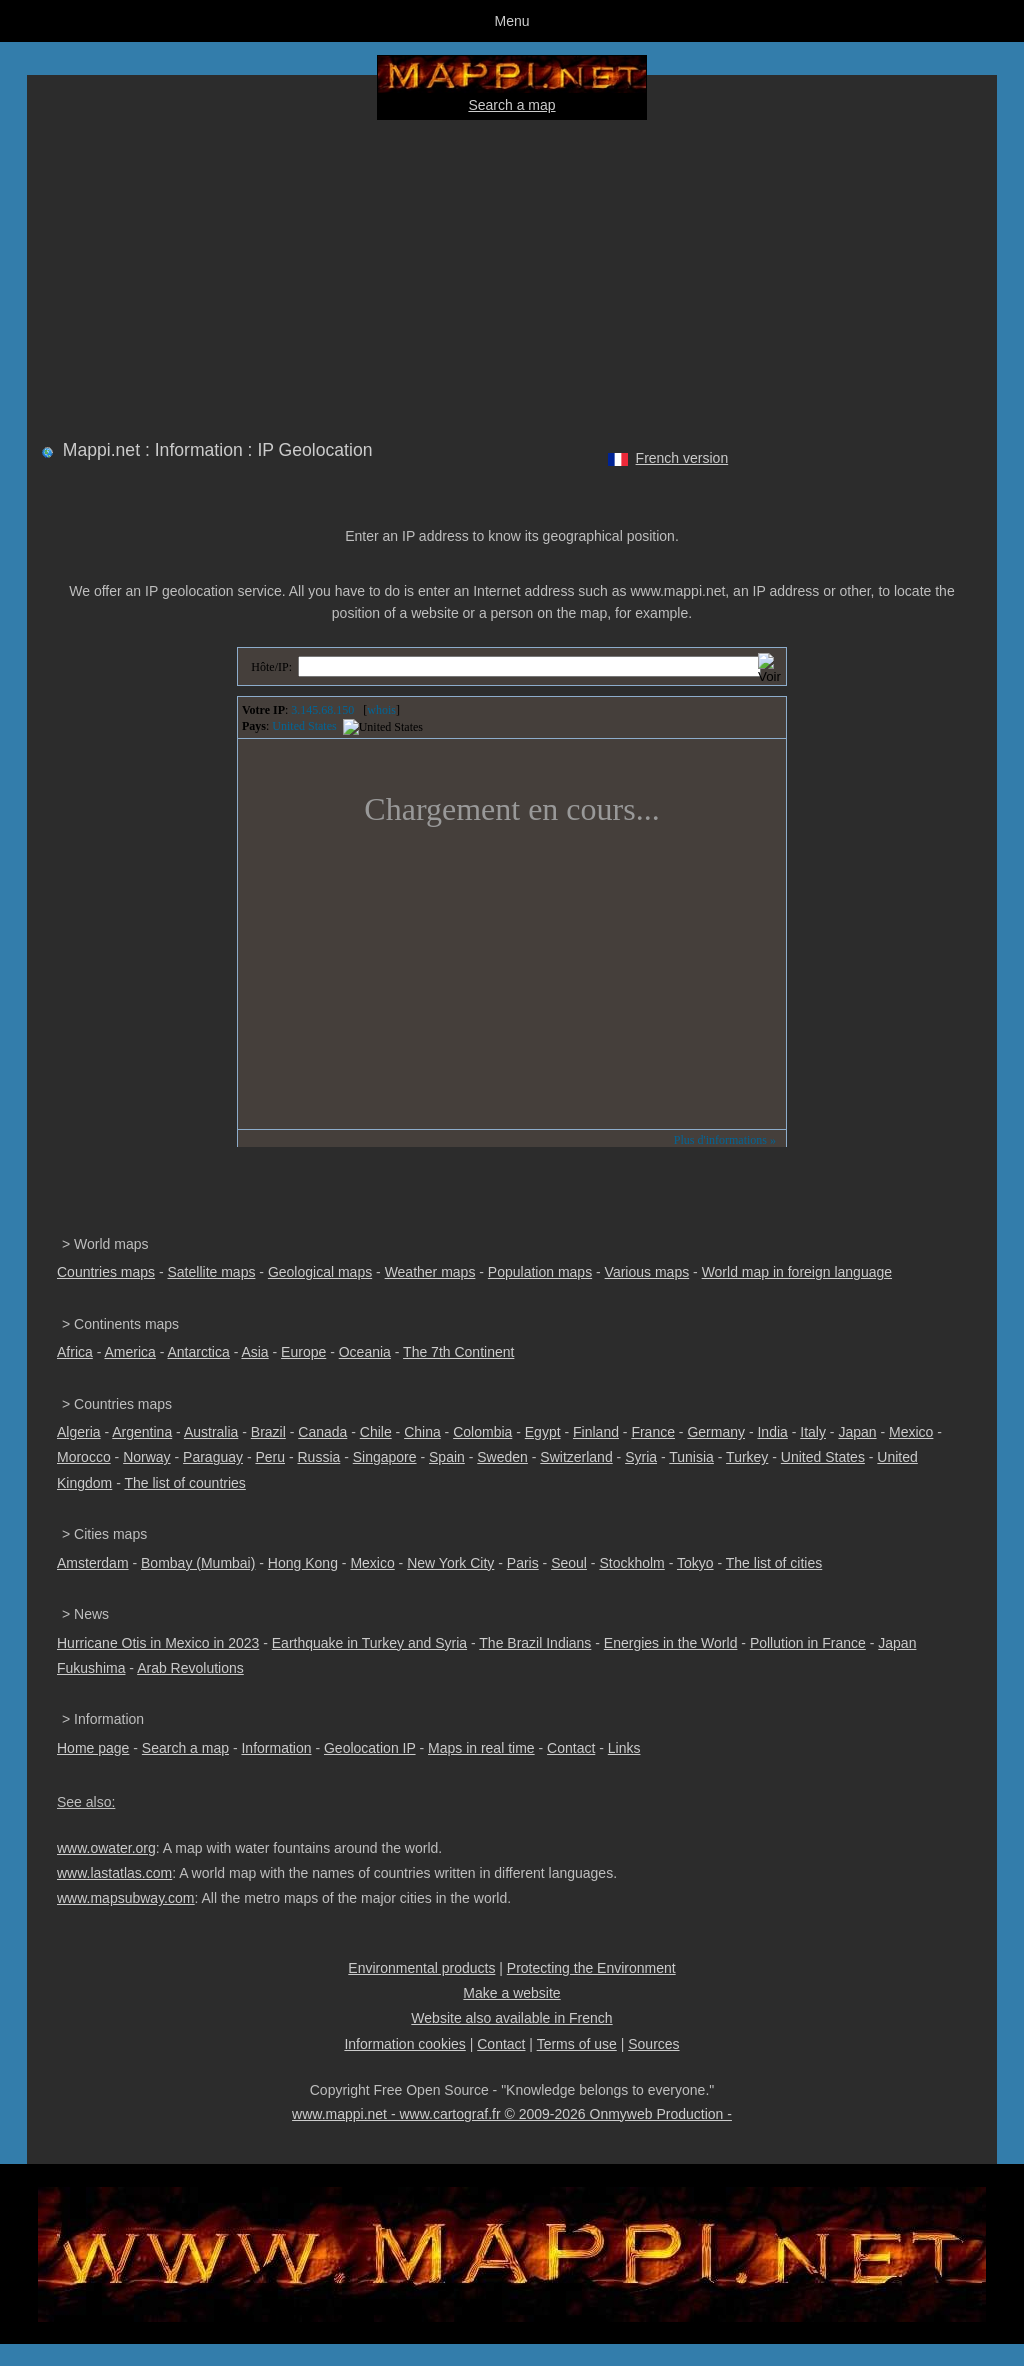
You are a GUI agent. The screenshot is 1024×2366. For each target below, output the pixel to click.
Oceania (365, 1352)
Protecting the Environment (591, 1968)
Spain (447, 1457)
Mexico (911, 1432)
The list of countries (184, 1483)
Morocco (84, 1457)
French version (682, 458)
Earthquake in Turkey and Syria (369, 1643)
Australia (211, 1432)
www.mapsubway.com (125, 1898)
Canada (322, 1432)
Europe (303, 1352)
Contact (571, 1748)
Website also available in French (511, 2018)
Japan (857, 1432)
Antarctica (199, 1352)
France (653, 1432)
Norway (146, 1457)
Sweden (502, 1457)
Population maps (540, 1272)
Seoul (569, 1563)
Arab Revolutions (190, 1668)
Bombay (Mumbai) (198, 1563)
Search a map (511, 105)
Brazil (268, 1432)
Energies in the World (671, 1643)
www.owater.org (106, 1848)
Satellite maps (212, 1272)
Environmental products (421, 1968)
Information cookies (404, 2044)
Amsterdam (93, 1563)
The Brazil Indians (535, 1643)
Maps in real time (481, 1748)
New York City (450, 1563)
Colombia (482, 1432)
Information (276, 1748)
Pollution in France (808, 1643)
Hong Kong (303, 1563)
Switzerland (576, 1457)
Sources (653, 2044)
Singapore (385, 1457)
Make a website (511, 1993)
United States (823, 1457)
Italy (813, 1432)
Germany (716, 1432)
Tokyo (695, 1563)
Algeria (79, 1432)
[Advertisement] (512, 276)
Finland (596, 1432)
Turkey (747, 1457)
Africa (75, 1352)
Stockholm (631, 1563)
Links (624, 1748)
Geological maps (320, 1272)
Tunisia (691, 1457)
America (129, 1352)
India (772, 1432)
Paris (523, 1563)
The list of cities (774, 1563)
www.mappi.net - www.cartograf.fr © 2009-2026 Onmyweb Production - (512, 2114)
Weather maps (430, 1272)
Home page (93, 1748)
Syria (641, 1457)
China (422, 1432)
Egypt (543, 1432)
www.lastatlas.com (114, 1873)
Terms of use (577, 2044)
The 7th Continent (458, 1352)
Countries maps (106, 1272)
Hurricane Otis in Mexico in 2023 (158, 1643)
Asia (254, 1352)
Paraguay (213, 1457)
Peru (270, 1457)
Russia (318, 1457)
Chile (376, 1432)
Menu (511, 21)
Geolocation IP (370, 1748)
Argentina (142, 1432)
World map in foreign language (797, 1272)
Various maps (647, 1272)
